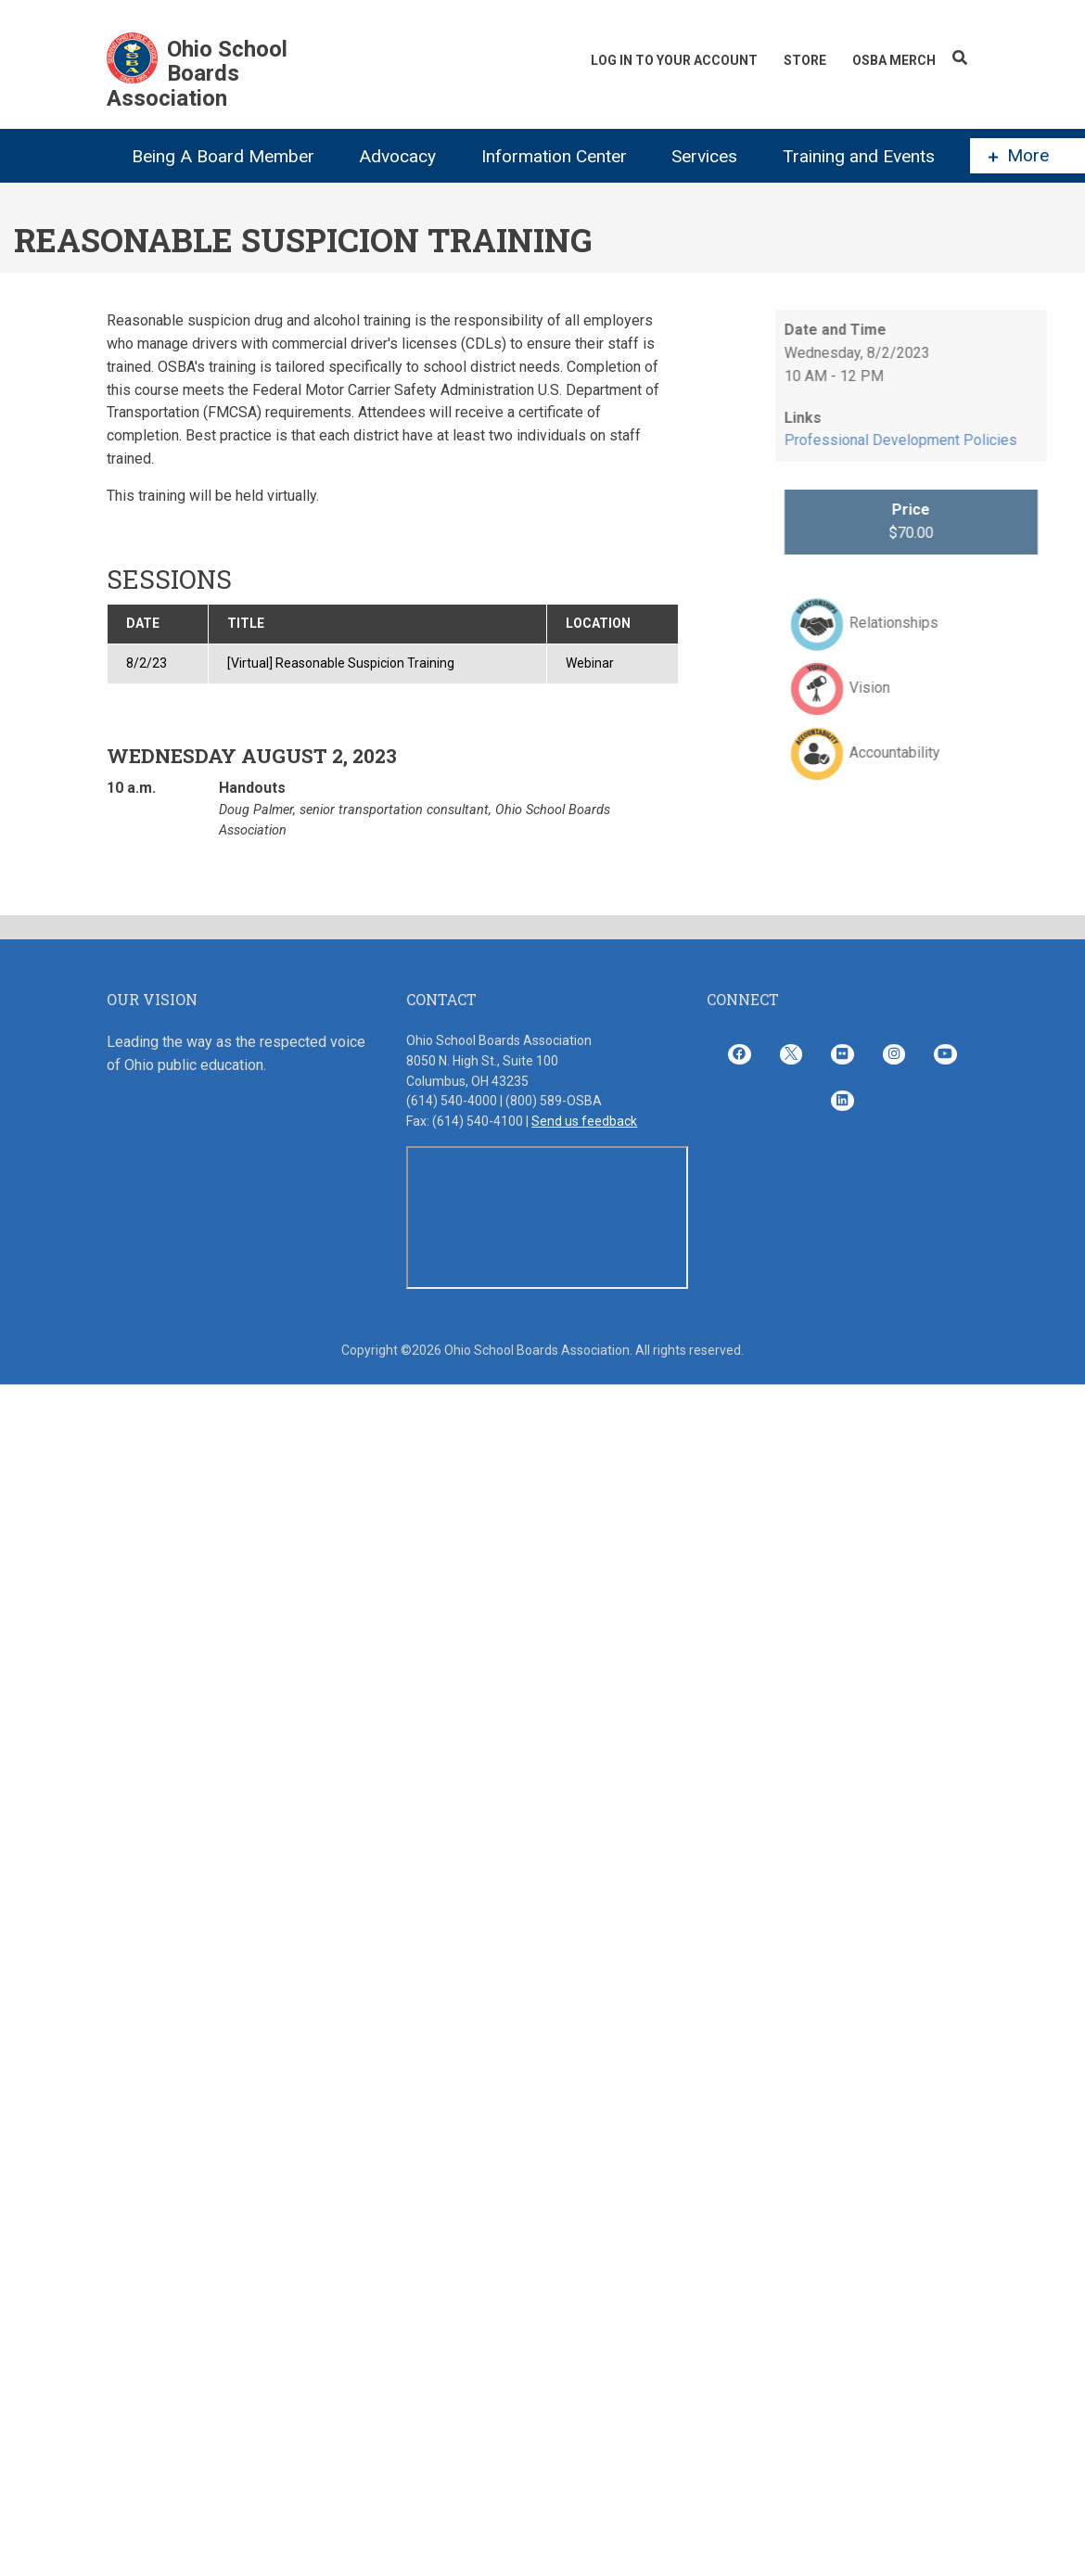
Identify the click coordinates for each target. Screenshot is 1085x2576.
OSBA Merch (894, 60)
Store (805, 60)
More (1019, 156)
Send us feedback (584, 1121)
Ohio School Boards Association (197, 73)
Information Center (554, 156)
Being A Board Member (223, 156)
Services (704, 156)
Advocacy (397, 156)
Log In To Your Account (674, 60)
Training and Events (859, 156)
